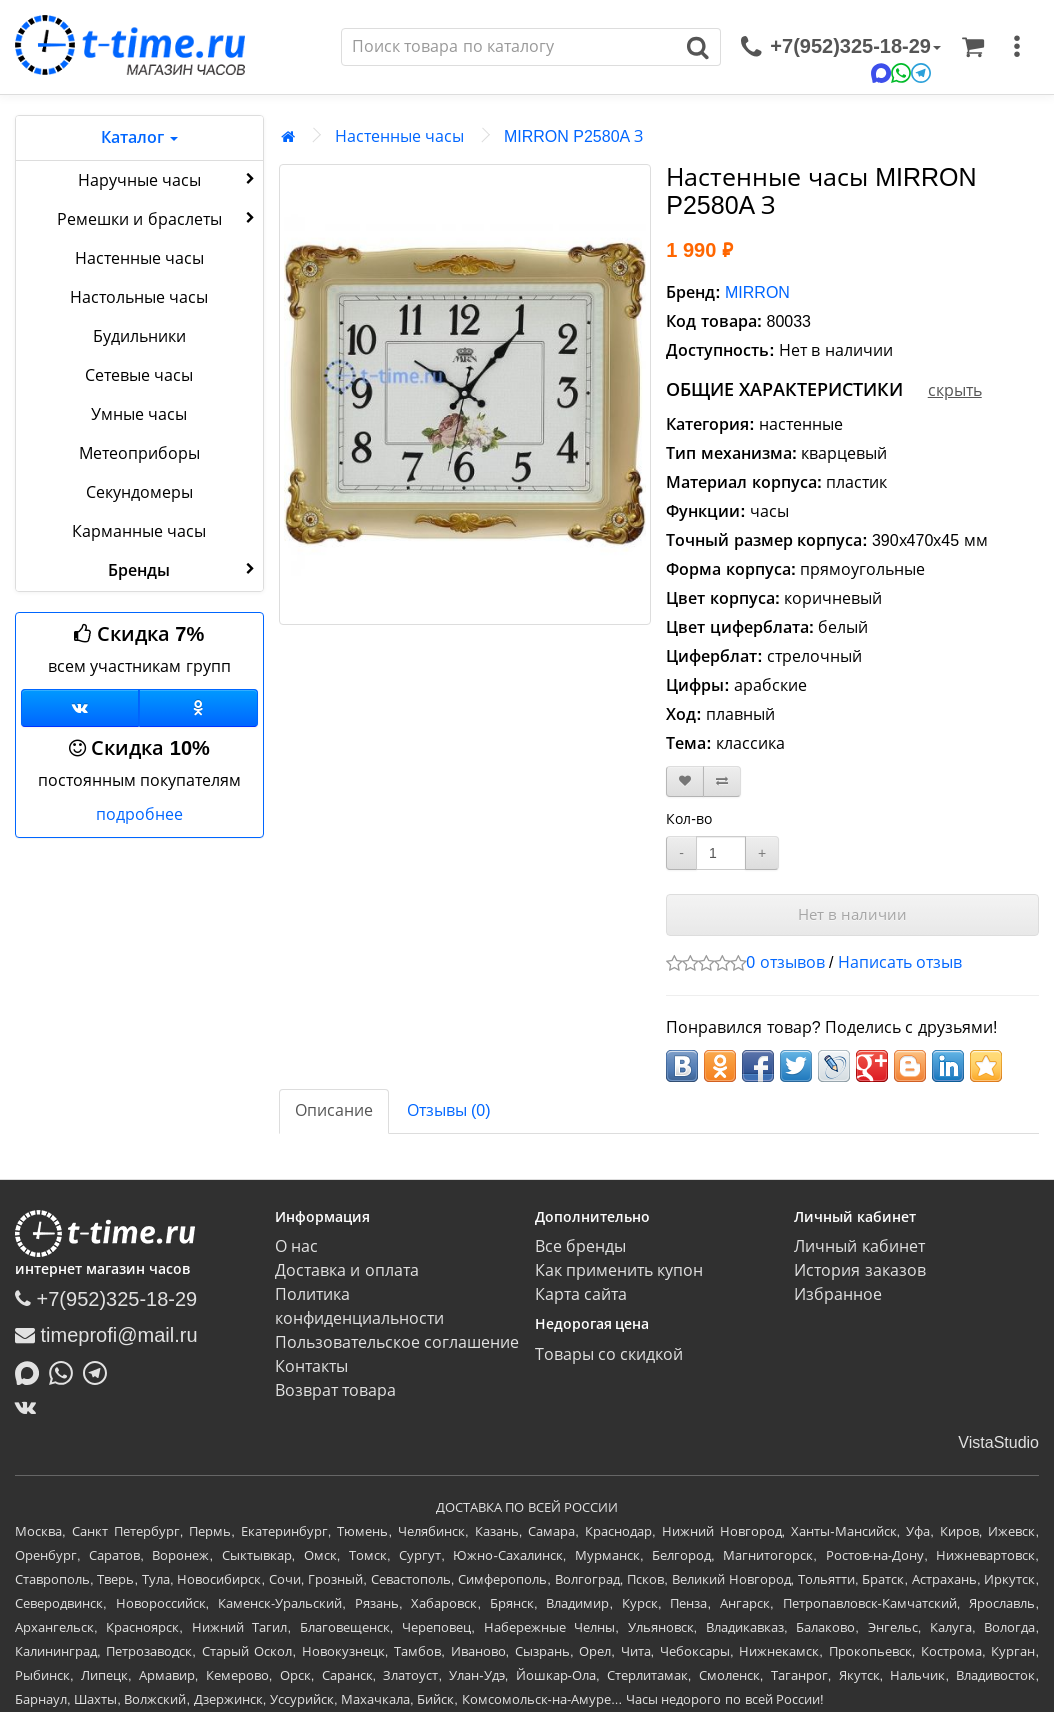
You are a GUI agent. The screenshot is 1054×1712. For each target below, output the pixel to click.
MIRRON (757, 292)
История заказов (859, 1270)
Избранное (838, 1294)
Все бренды (580, 1246)
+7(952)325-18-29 (106, 1299)
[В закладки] (685, 781)
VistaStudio (998, 1442)
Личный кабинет (859, 1246)
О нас (296, 1246)
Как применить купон (619, 1270)
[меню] (1017, 47)
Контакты (311, 1366)
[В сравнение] (722, 781)
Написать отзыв (900, 962)
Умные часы (139, 414)
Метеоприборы (139, 453)
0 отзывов (785, 962)
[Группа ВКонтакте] (80, 708)
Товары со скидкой (609, 1354)
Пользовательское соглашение (397, 1342)
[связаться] (841, 47)
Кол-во (689, 819)
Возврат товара (335, 1390)
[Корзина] (973, 47)
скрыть (955, 390)
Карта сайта (581, 1294)
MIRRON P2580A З (573, 136)
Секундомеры (139, 492)
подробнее (139, 814)
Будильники (139, 336)
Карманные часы (139, 531)
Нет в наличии (852, 914)
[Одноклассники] (198, 708)
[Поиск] (509, 47)
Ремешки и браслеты (158, 218)
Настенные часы (139, 258)
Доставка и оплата (347, 1270)
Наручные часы (168, 179)
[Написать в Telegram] (100, 1371)
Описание (334, 1110)
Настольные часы (139, 297)
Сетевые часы (139, 375)
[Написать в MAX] (32, 1371)
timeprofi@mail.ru (106, 1335)
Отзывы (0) (449, 1110)
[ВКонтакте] (30, 1407)
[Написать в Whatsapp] (66, 1371)
